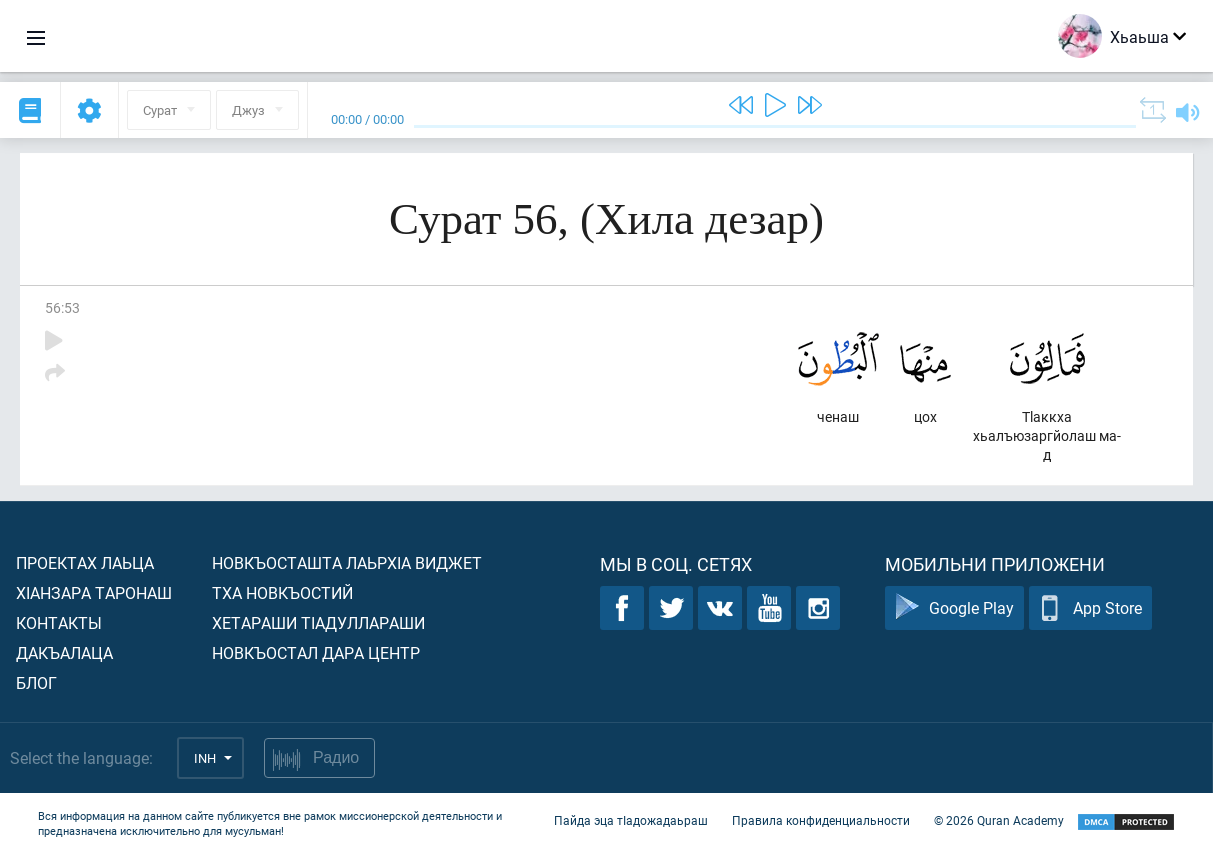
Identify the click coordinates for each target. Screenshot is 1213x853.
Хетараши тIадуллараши (318, 622)
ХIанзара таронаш (94, 592)
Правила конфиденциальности (821, 821)
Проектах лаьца (85, 562)
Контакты (59, 622)
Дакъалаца (64, 652)
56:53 (62, 307)
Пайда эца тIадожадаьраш (631, 821)
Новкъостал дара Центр (316, 652)
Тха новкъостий (282, 592)
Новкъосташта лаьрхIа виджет (347, 562)
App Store (1090, 608)
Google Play (954, 608)
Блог (36, 682)
